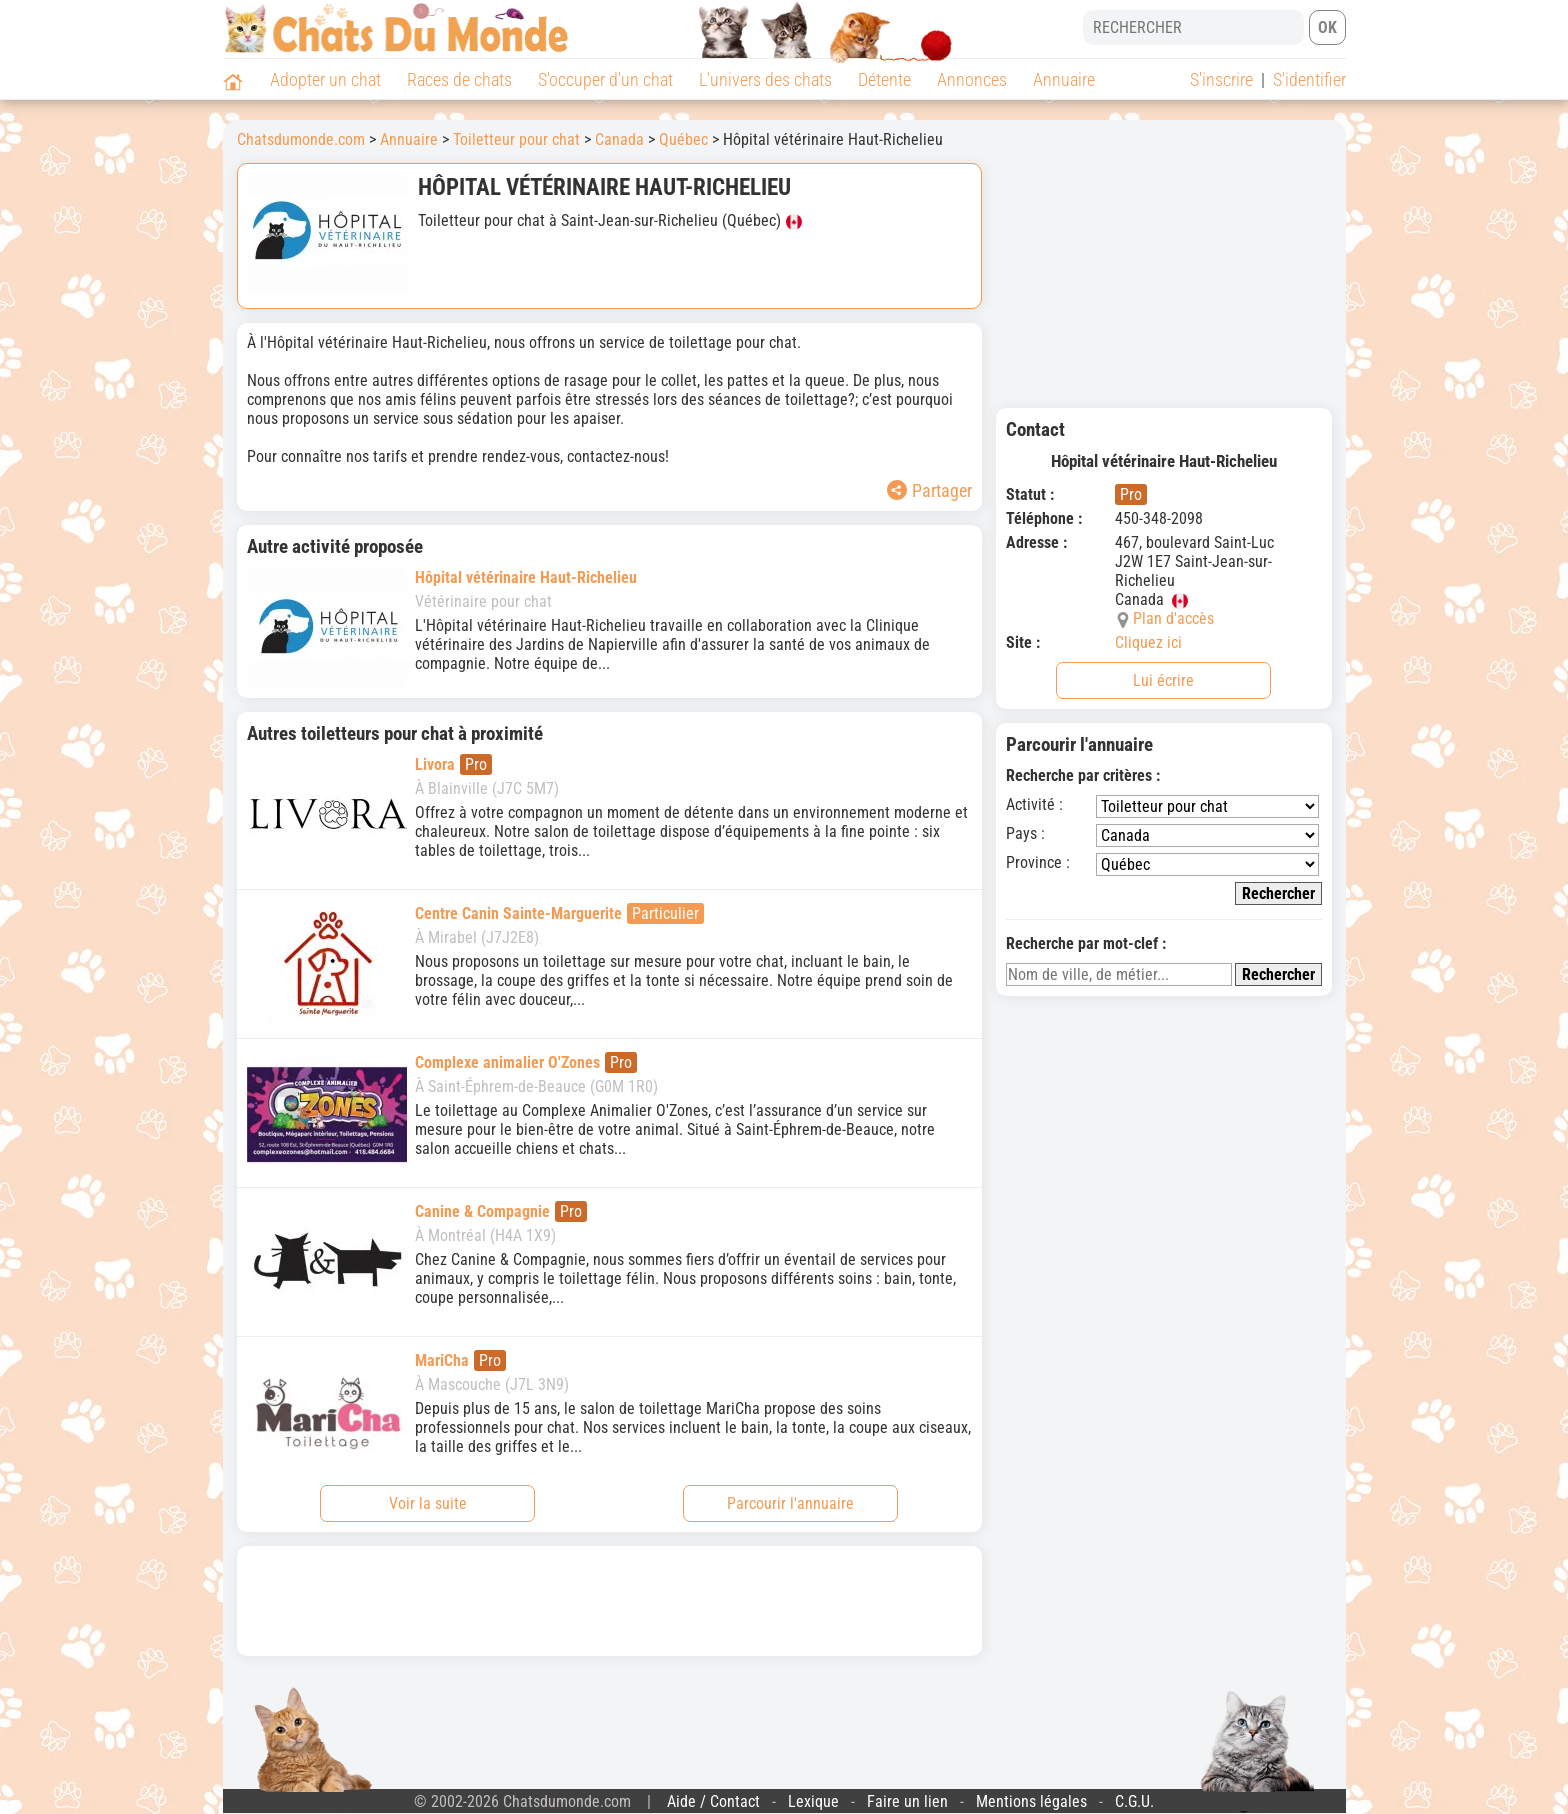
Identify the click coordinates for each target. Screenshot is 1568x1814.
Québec (683, 139)
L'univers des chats (765, 79)
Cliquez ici (1148, 642)
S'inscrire (1221, 79)
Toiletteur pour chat (516, 139)
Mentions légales (1031, 1801)
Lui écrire (1163, 680)
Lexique (813, 1801)
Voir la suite (428, 1503)
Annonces (972, 79)
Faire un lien (907, 1801)
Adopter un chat (325, 79)
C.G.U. (1134, 1801)
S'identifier (1309, 79)
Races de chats (459, 79)
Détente (884, 79)
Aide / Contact (713, 1801)
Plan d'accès (1173, 618)
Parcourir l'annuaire (790, 1503)
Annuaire (1064, 79)
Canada (619, 139)
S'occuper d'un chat (605, 79)
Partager (929, 490)
